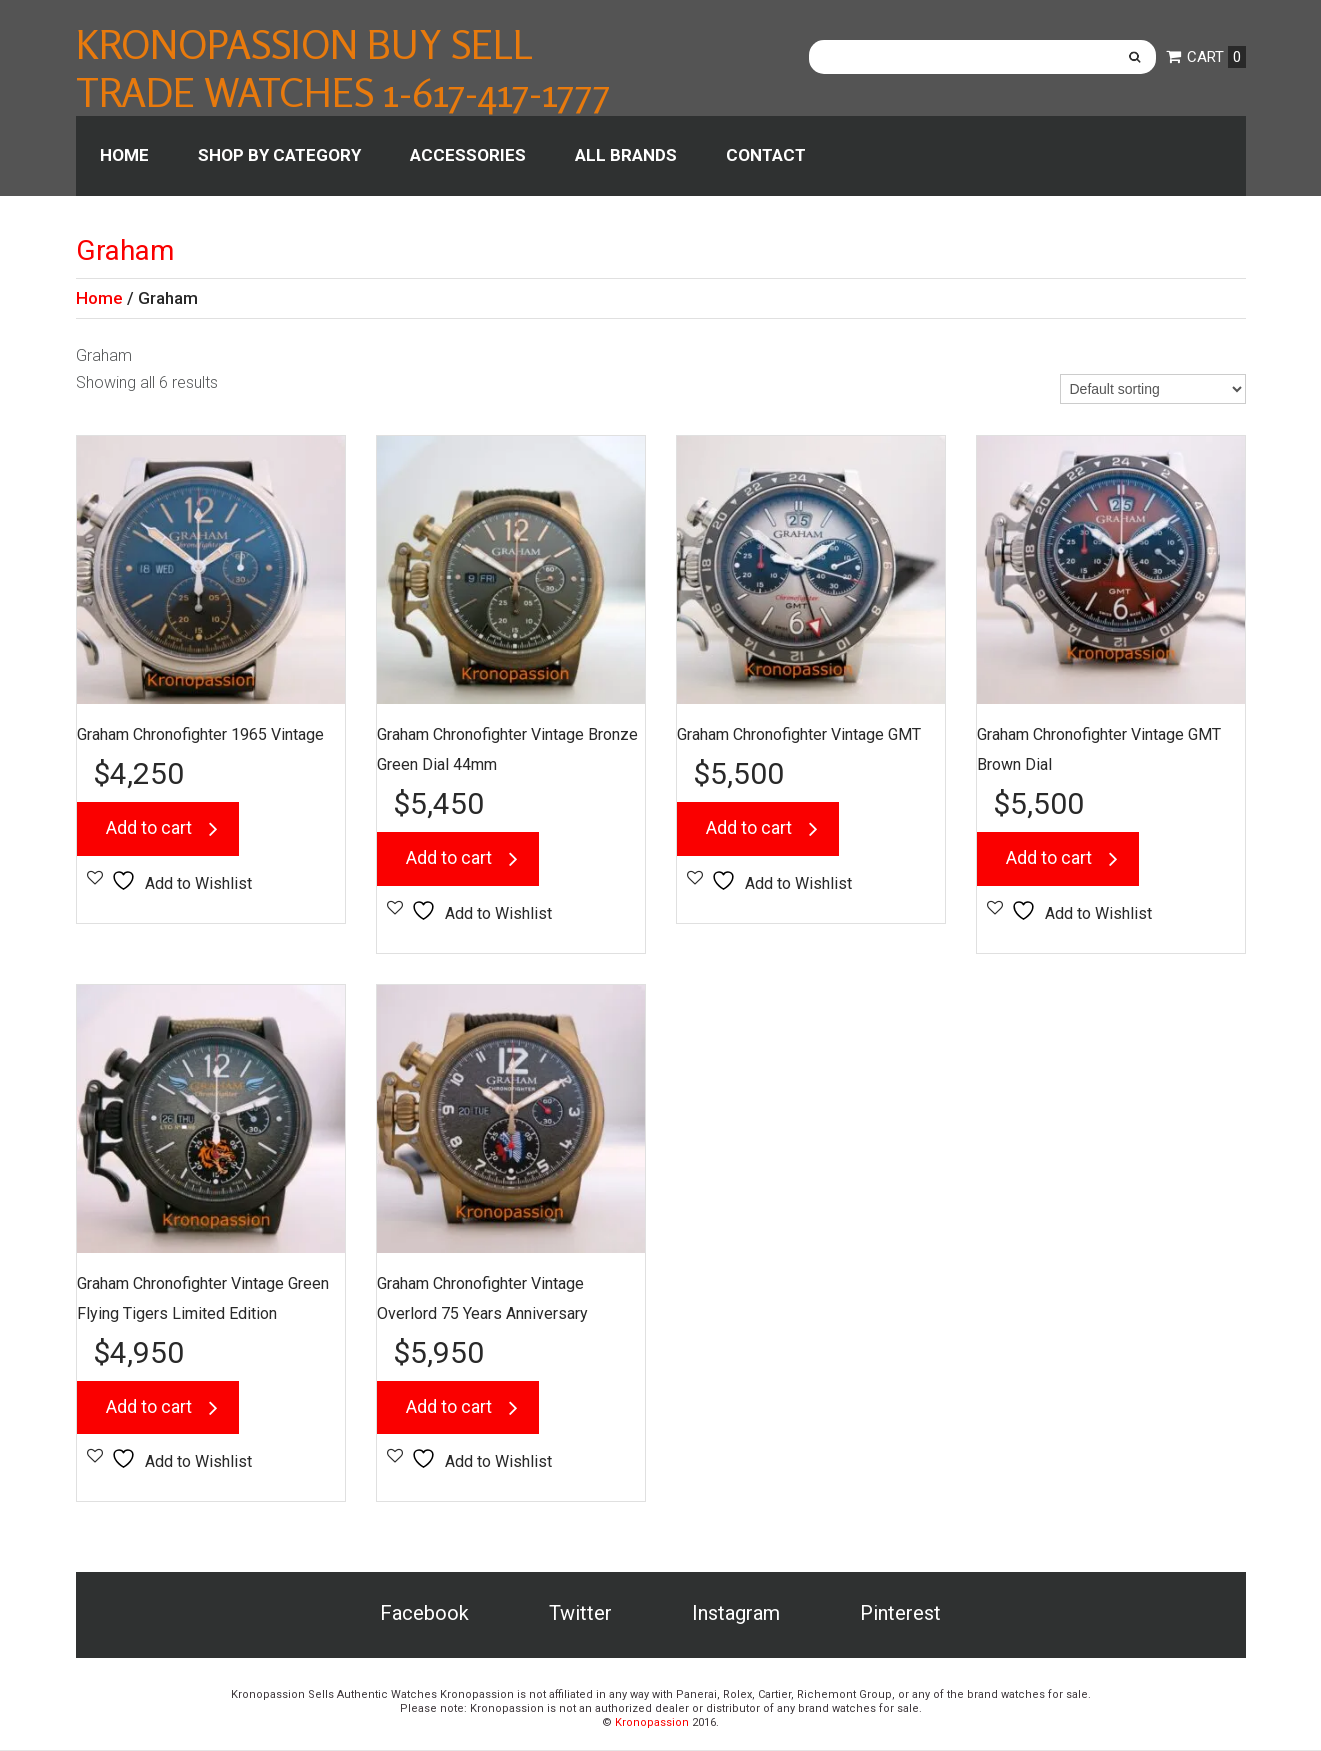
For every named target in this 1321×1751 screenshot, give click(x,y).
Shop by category (279, 155)
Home (124, 155)
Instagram (736, 1614)
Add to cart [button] (150, 828)
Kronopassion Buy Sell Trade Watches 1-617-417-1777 (343, 68)
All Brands (626, 155)
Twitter (580, 1614)
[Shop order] (1153, 389)
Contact (766, 155)
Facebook (424, 1614)
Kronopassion (652, 1723)
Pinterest (900, 1614)
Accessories (468, 155)
